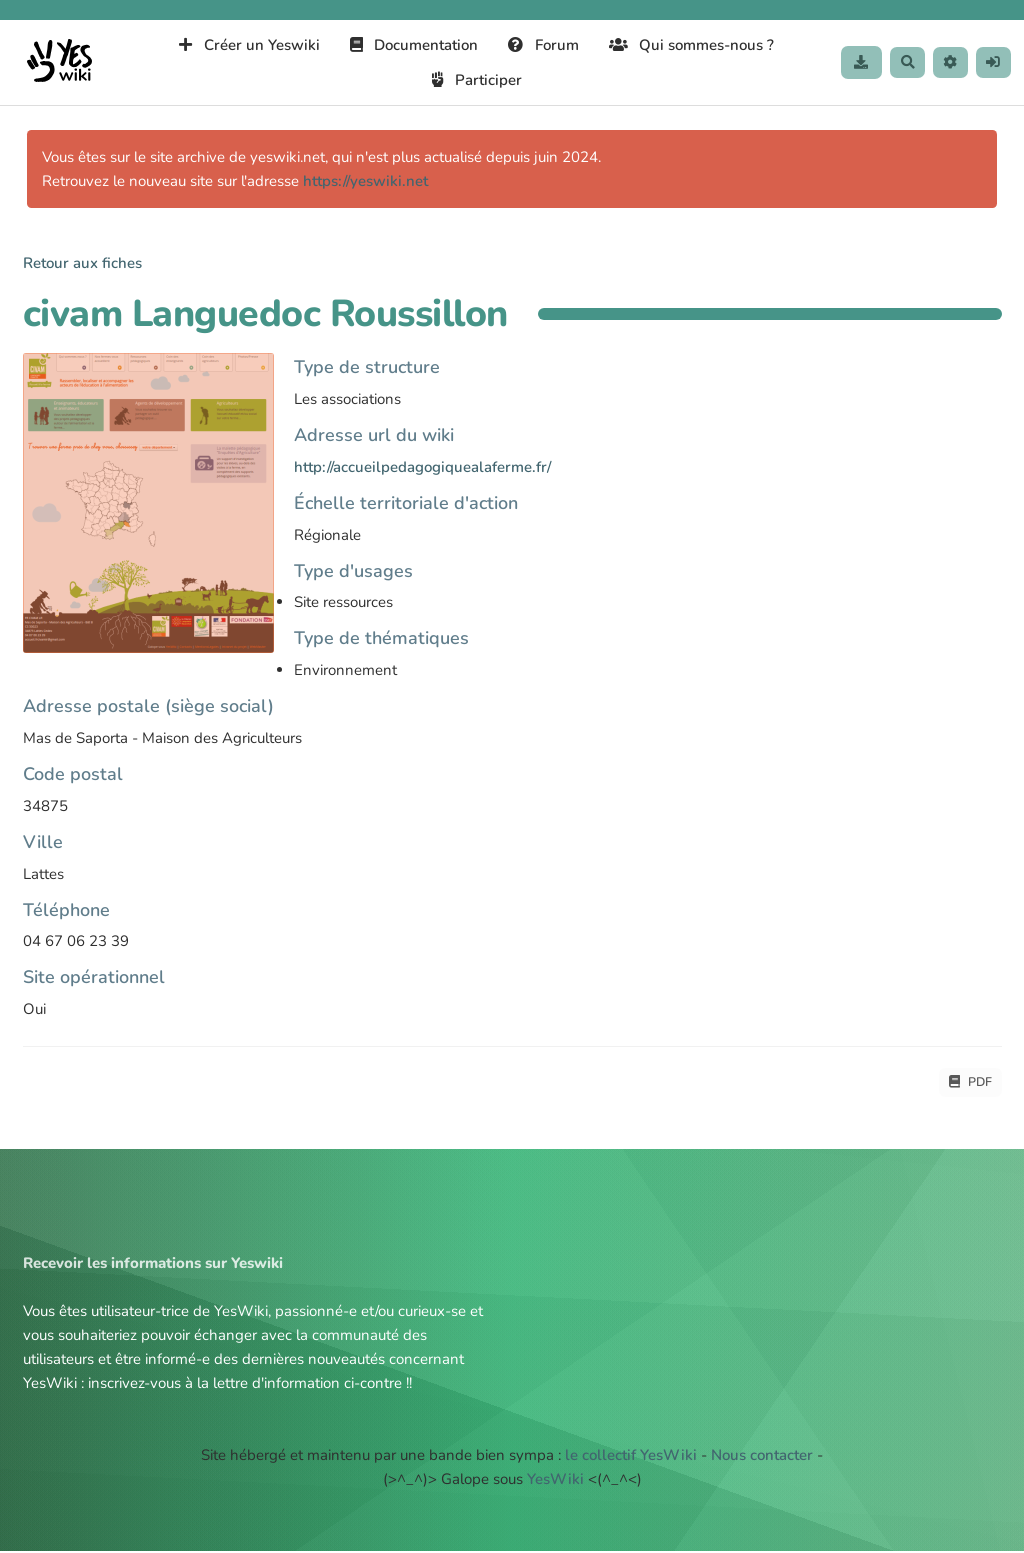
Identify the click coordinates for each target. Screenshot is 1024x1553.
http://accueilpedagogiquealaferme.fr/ (422, 467)
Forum (537, 45)
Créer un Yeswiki (243, 45)
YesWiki (555, 1481)
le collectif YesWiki (631, 1457)
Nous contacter (762, 1457)
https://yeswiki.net (365, 181)
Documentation (407, 45)
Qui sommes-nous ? (685, 45)
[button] (946, 62)
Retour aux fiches (82, 263)
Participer (471, 80)
